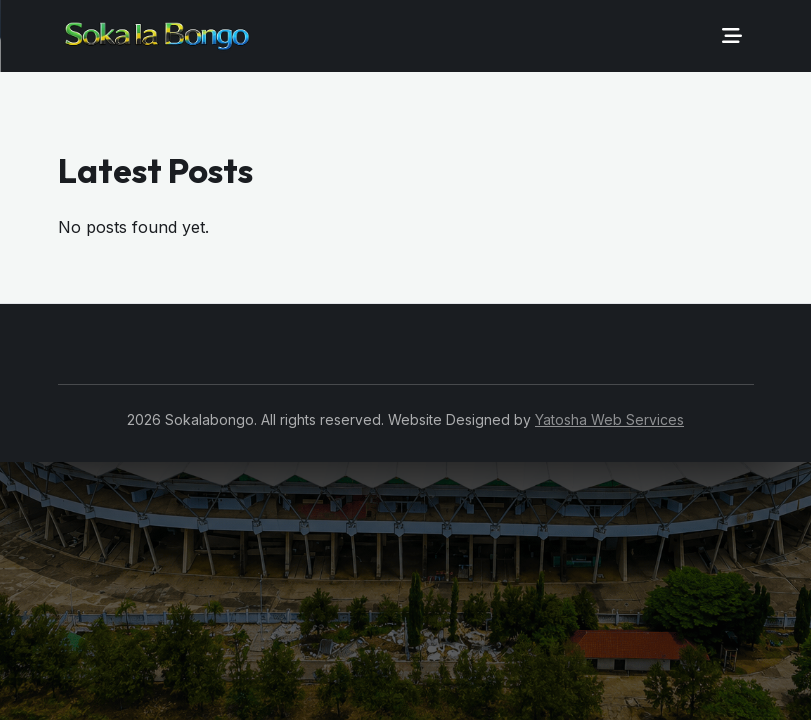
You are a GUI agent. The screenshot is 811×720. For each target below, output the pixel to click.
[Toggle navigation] (732, 36)
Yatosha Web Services (609, 419)
